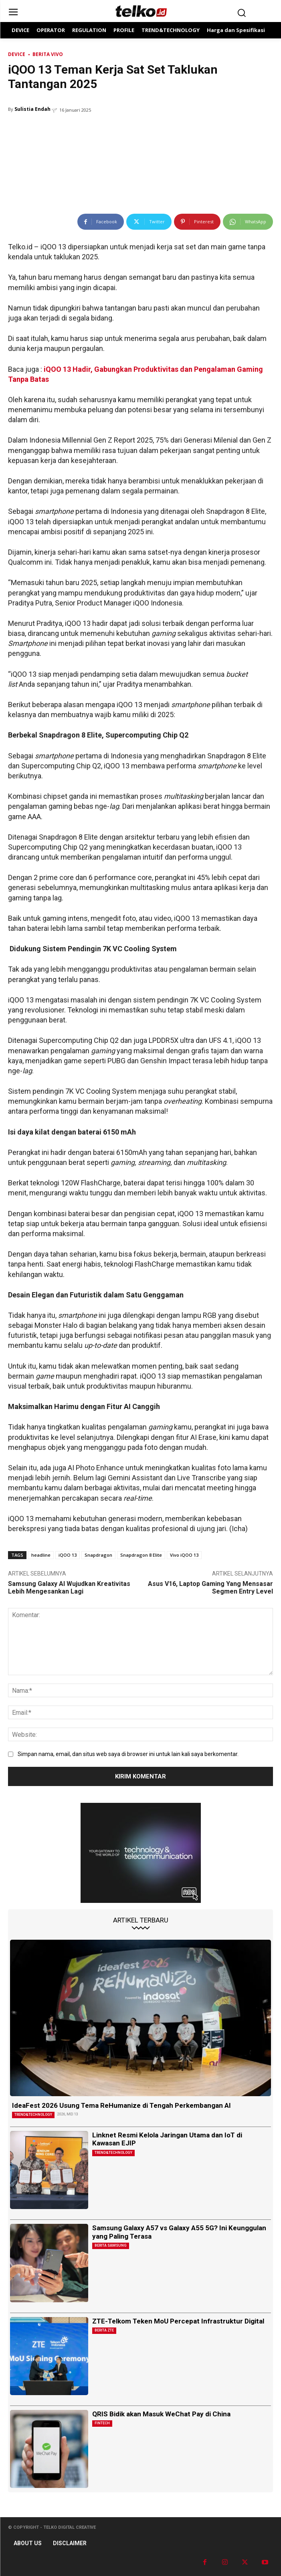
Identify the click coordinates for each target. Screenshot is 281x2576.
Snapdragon (98, 1555)
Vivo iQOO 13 (184, 1555)
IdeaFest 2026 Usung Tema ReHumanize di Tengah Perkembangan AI (121, 2105)
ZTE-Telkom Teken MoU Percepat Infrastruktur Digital (178, 2321)
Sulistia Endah (32, 109)
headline (41, 1555)
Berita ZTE (104, 2330)
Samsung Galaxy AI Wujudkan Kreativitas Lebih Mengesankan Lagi (69, 1587)
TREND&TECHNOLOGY (33, 2115)
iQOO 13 (68, 1555)
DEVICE (16, 54)
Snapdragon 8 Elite (141, 1555)
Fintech (102, 2423)
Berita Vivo (47, 54)
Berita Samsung (111, 2245)
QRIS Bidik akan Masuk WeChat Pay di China (161, 2414)
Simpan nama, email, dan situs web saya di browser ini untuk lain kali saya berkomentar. (128, 1754)
